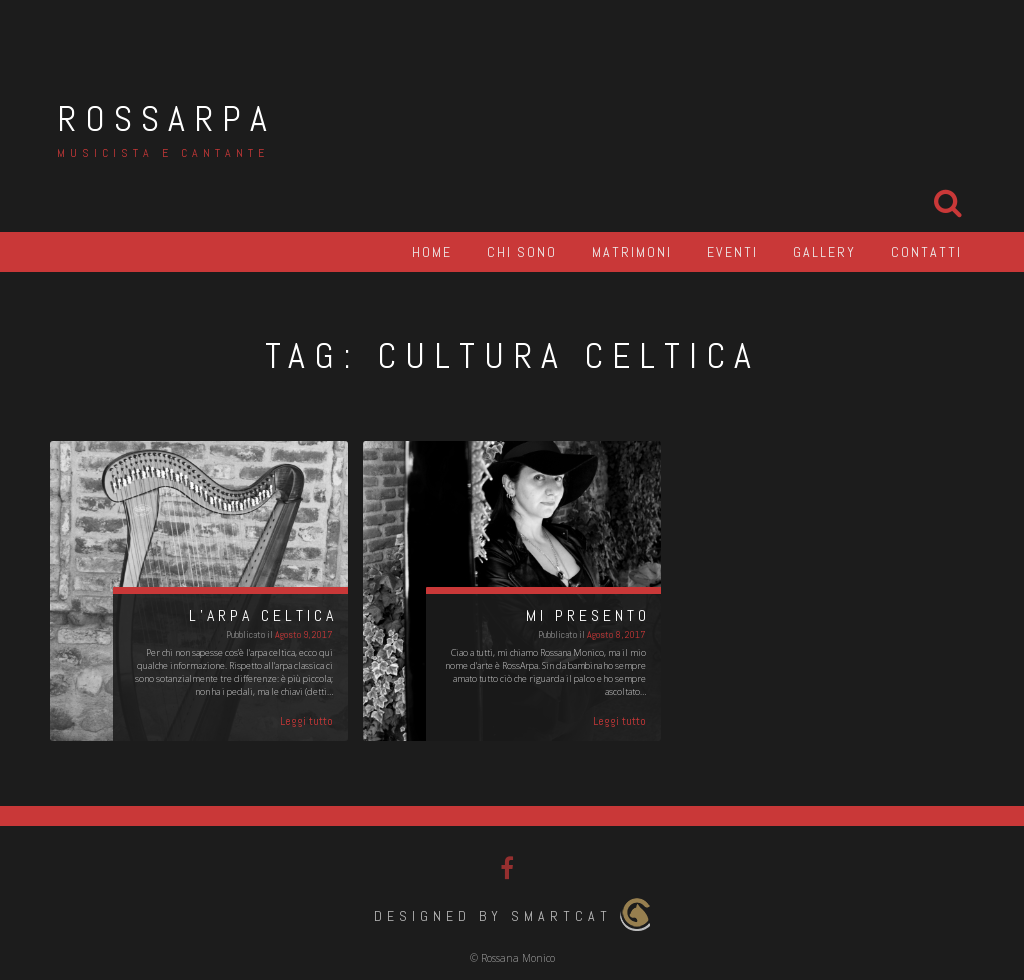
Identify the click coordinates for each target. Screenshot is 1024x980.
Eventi (732, 252)
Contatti (926, 252)
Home (432, 252)
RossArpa (166, 119)
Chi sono (522, 252)
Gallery (824, 252)
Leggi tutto (306, 721)
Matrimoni (632, 252)
